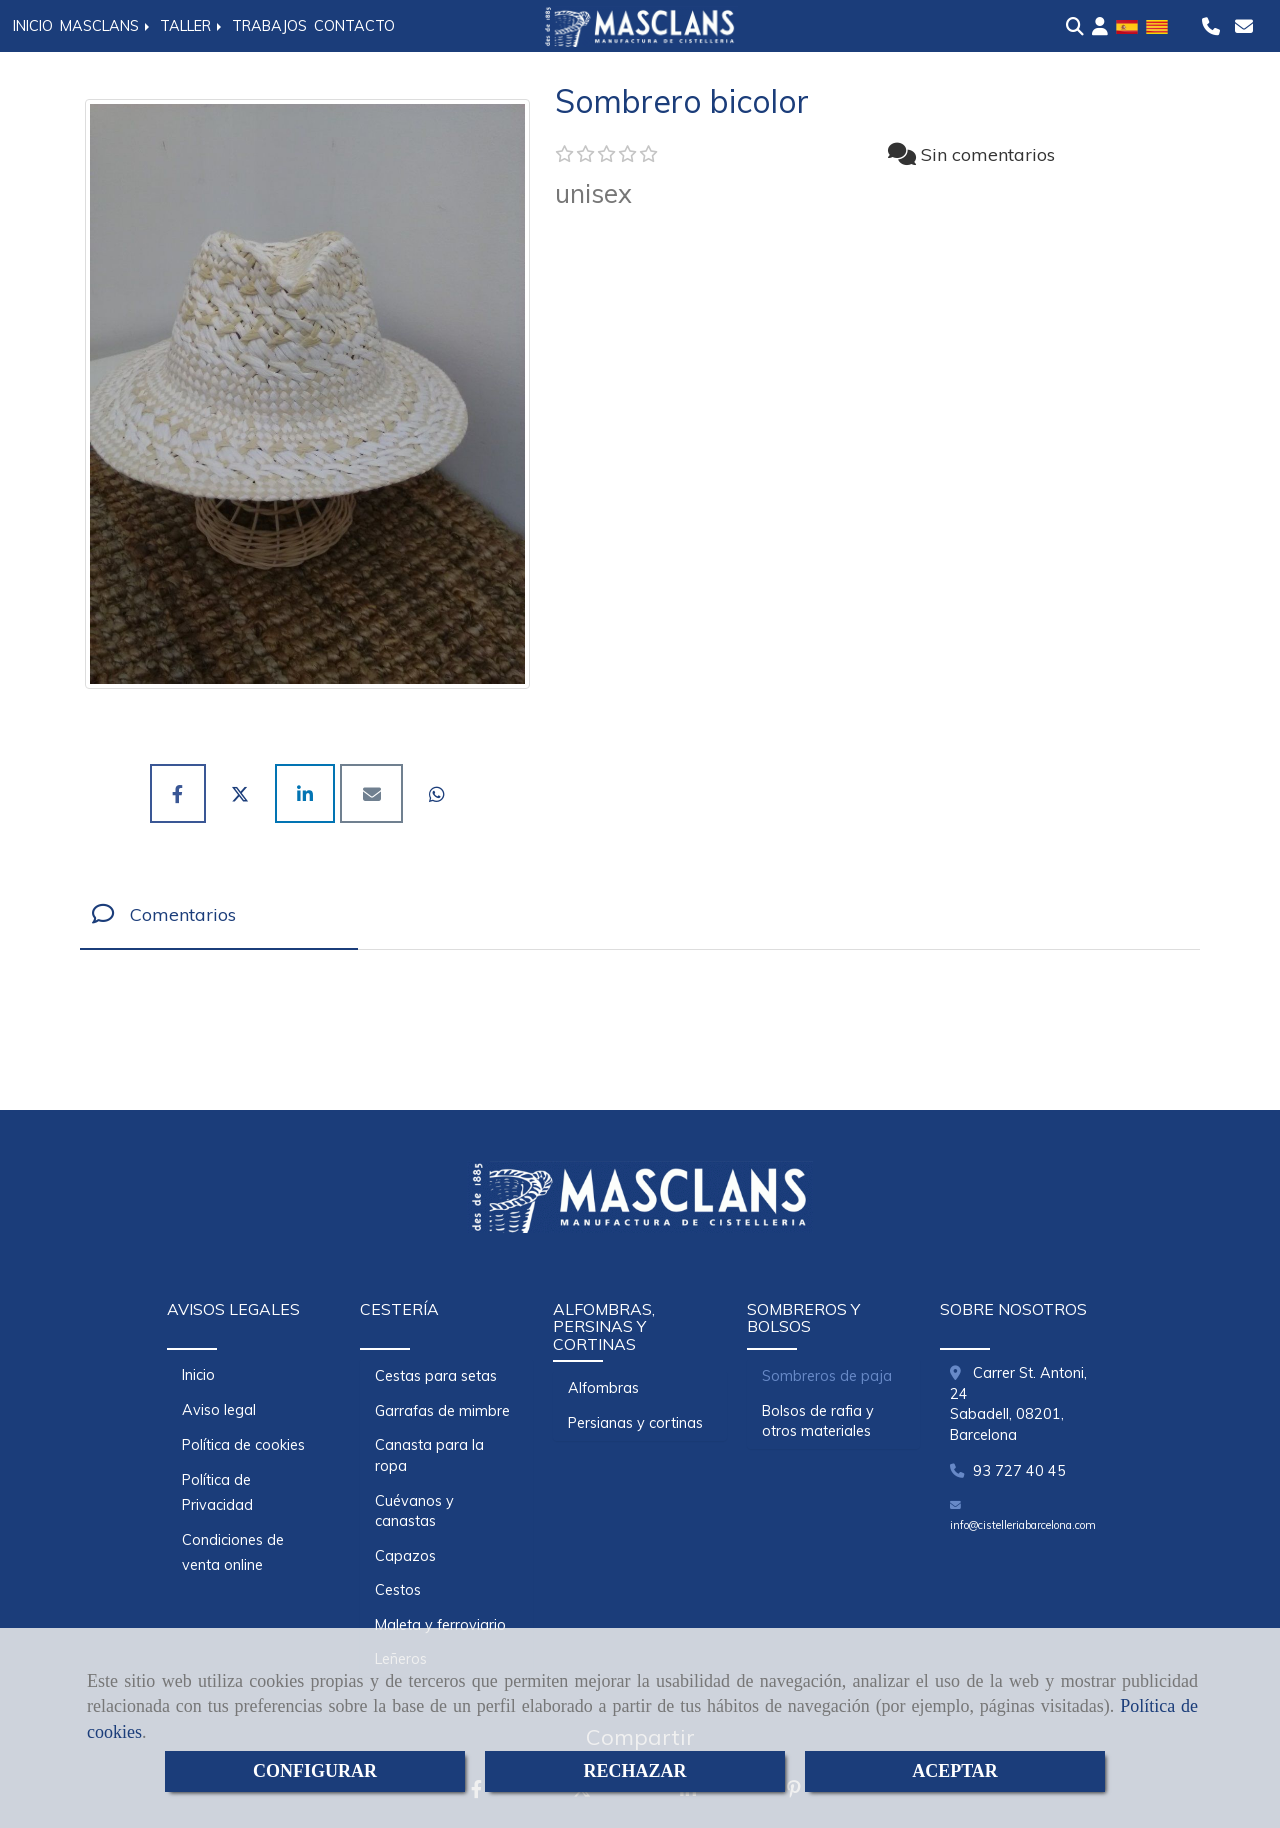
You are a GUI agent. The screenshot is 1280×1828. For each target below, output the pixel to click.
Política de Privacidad (217, 1492)
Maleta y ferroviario (440, 1625)
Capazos (405, 1556)
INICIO (33, 26)
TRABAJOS (269, 26)
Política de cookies (243, 1445)
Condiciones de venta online (233, 1552)
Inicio (198, 1375)
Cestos (398, 1590)
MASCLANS (106, 26)
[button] (1100, 27)
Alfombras (603, 1388)
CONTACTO (354, 26)
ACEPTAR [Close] (955, 1771)
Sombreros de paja (827, 1376)
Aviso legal (219, 1410)
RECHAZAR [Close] (634, 1771)
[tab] (219, 914)
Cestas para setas (436, 1376)
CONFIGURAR (315, 1771)
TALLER (192, 26)
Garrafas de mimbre (442, 1411)
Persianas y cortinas (635, 1423)
